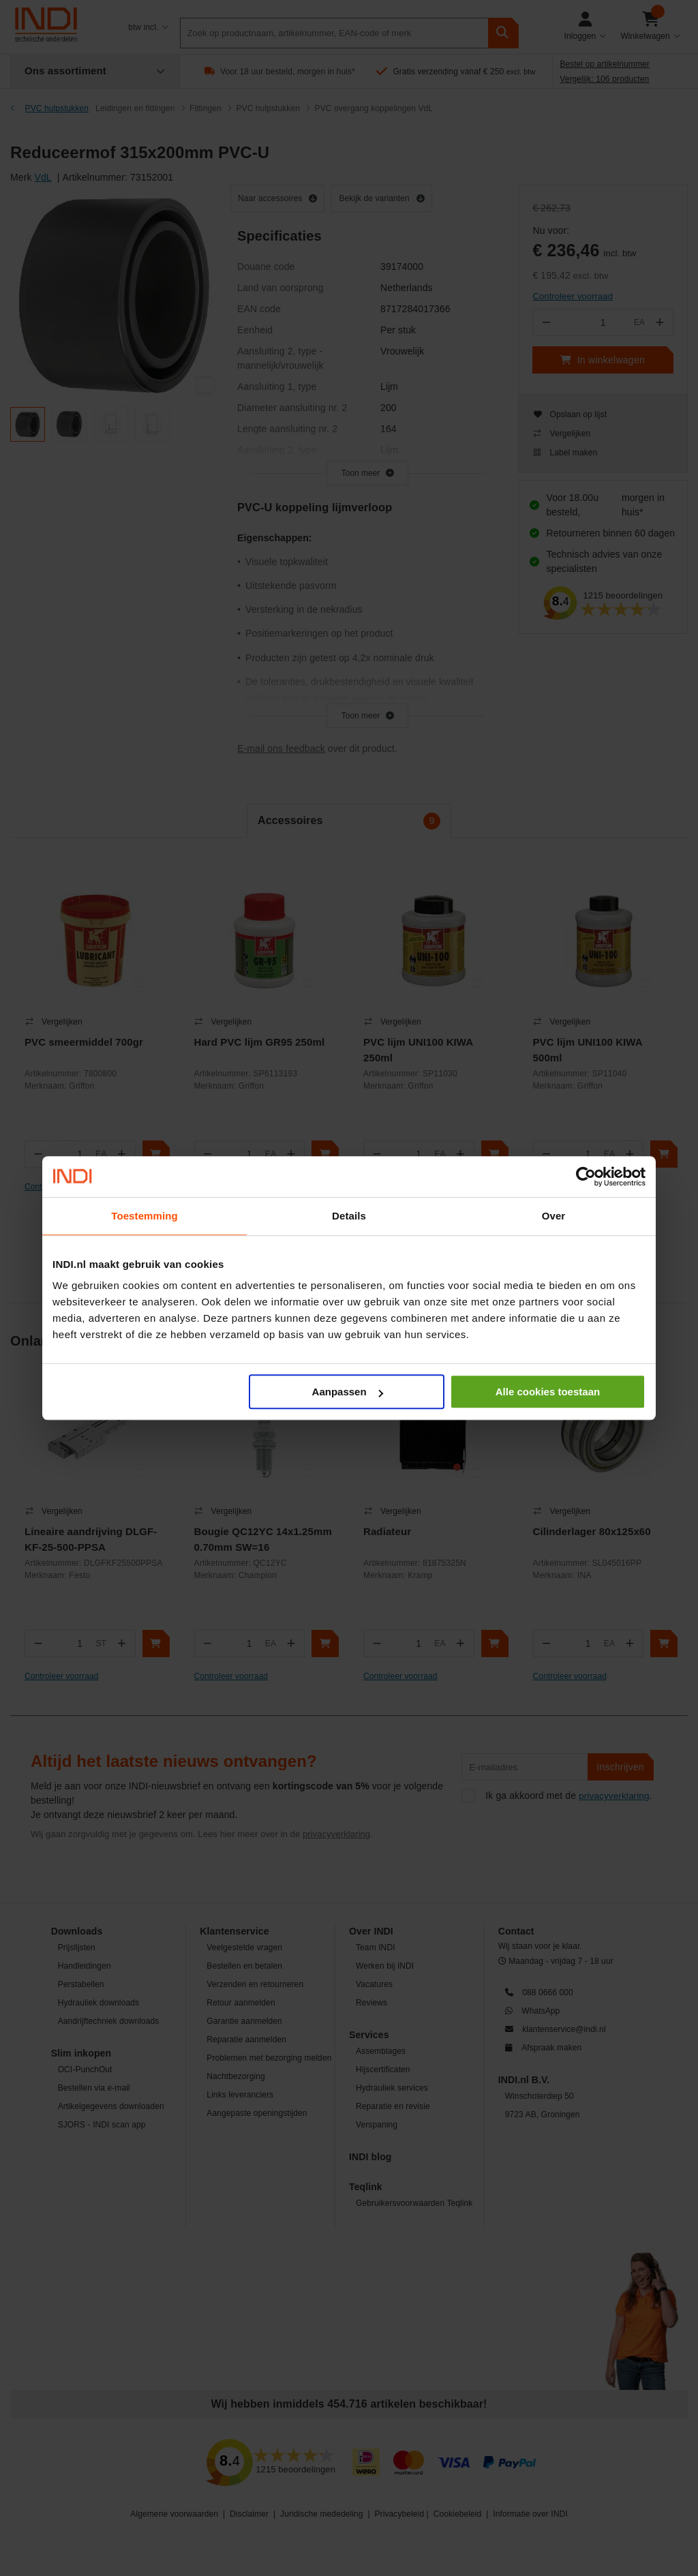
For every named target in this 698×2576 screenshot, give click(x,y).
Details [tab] (349, 1216)
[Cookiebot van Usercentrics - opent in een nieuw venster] (586, 1176)
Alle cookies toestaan (548, 1391)
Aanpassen (347, 1391)
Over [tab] (554, 1216)
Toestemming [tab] (144, 1216)
